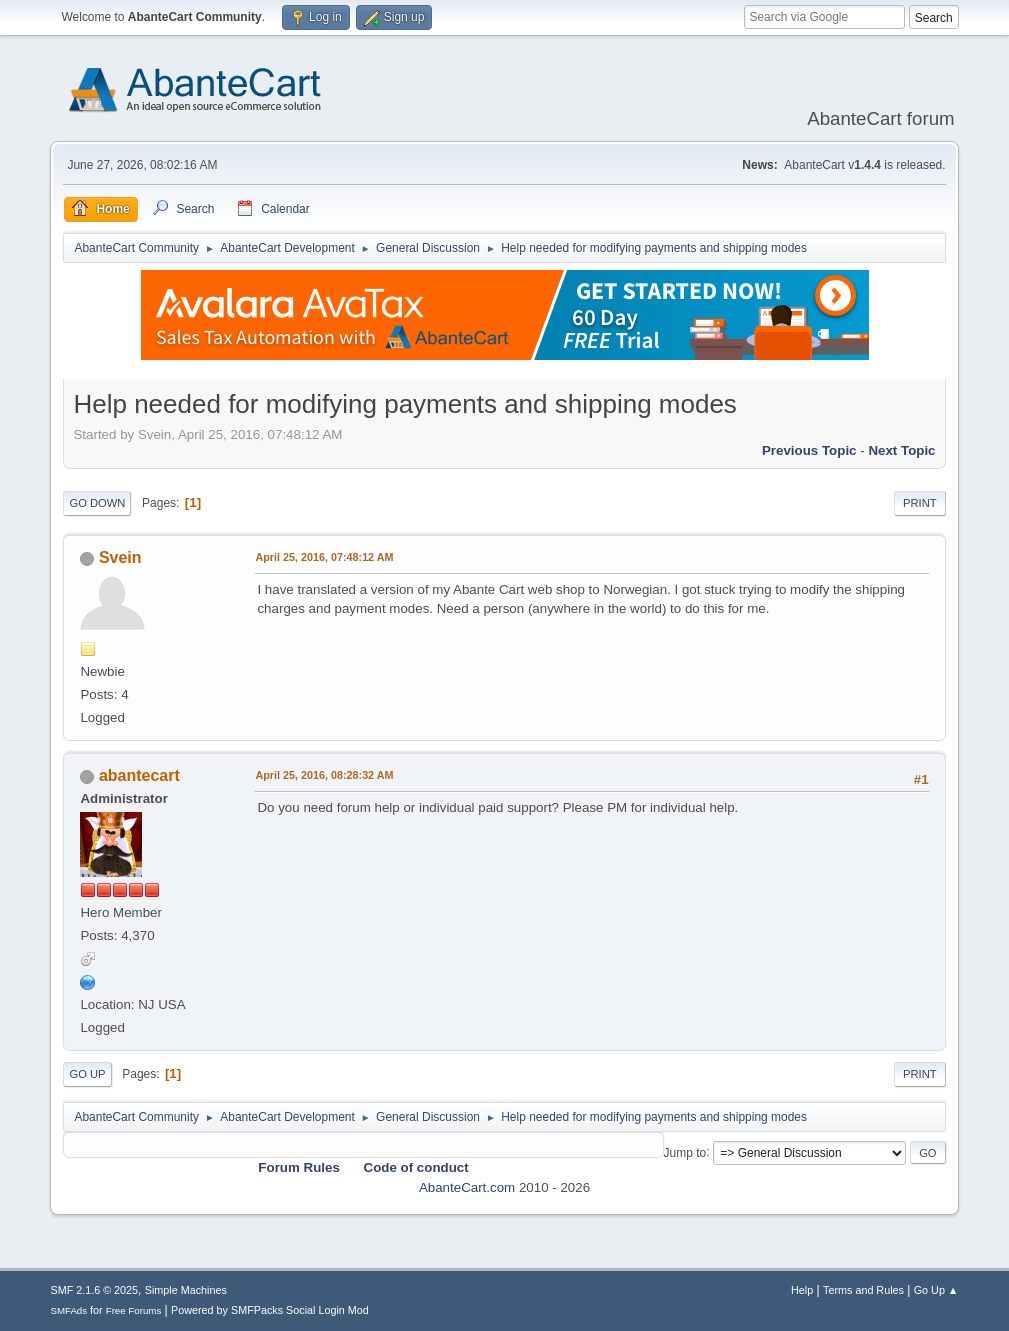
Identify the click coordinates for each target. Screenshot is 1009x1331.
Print (920, 503)
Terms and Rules (863, 1290)
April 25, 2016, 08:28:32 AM (324, 775)
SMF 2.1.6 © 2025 (94, 1290)
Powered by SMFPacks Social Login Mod (270, 1310)
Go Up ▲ (936, 1290)
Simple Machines (186, 1290)
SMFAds (68, 1310)
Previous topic (809, 450)
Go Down (97, 503)
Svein (120, 557)
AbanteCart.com (467, 1187)
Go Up (87, 1074)
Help (802, 1290)
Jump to (685, 1152)
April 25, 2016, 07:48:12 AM (324, 557)
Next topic (901, 450)
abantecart (139, 775)
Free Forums (134, 1310)
